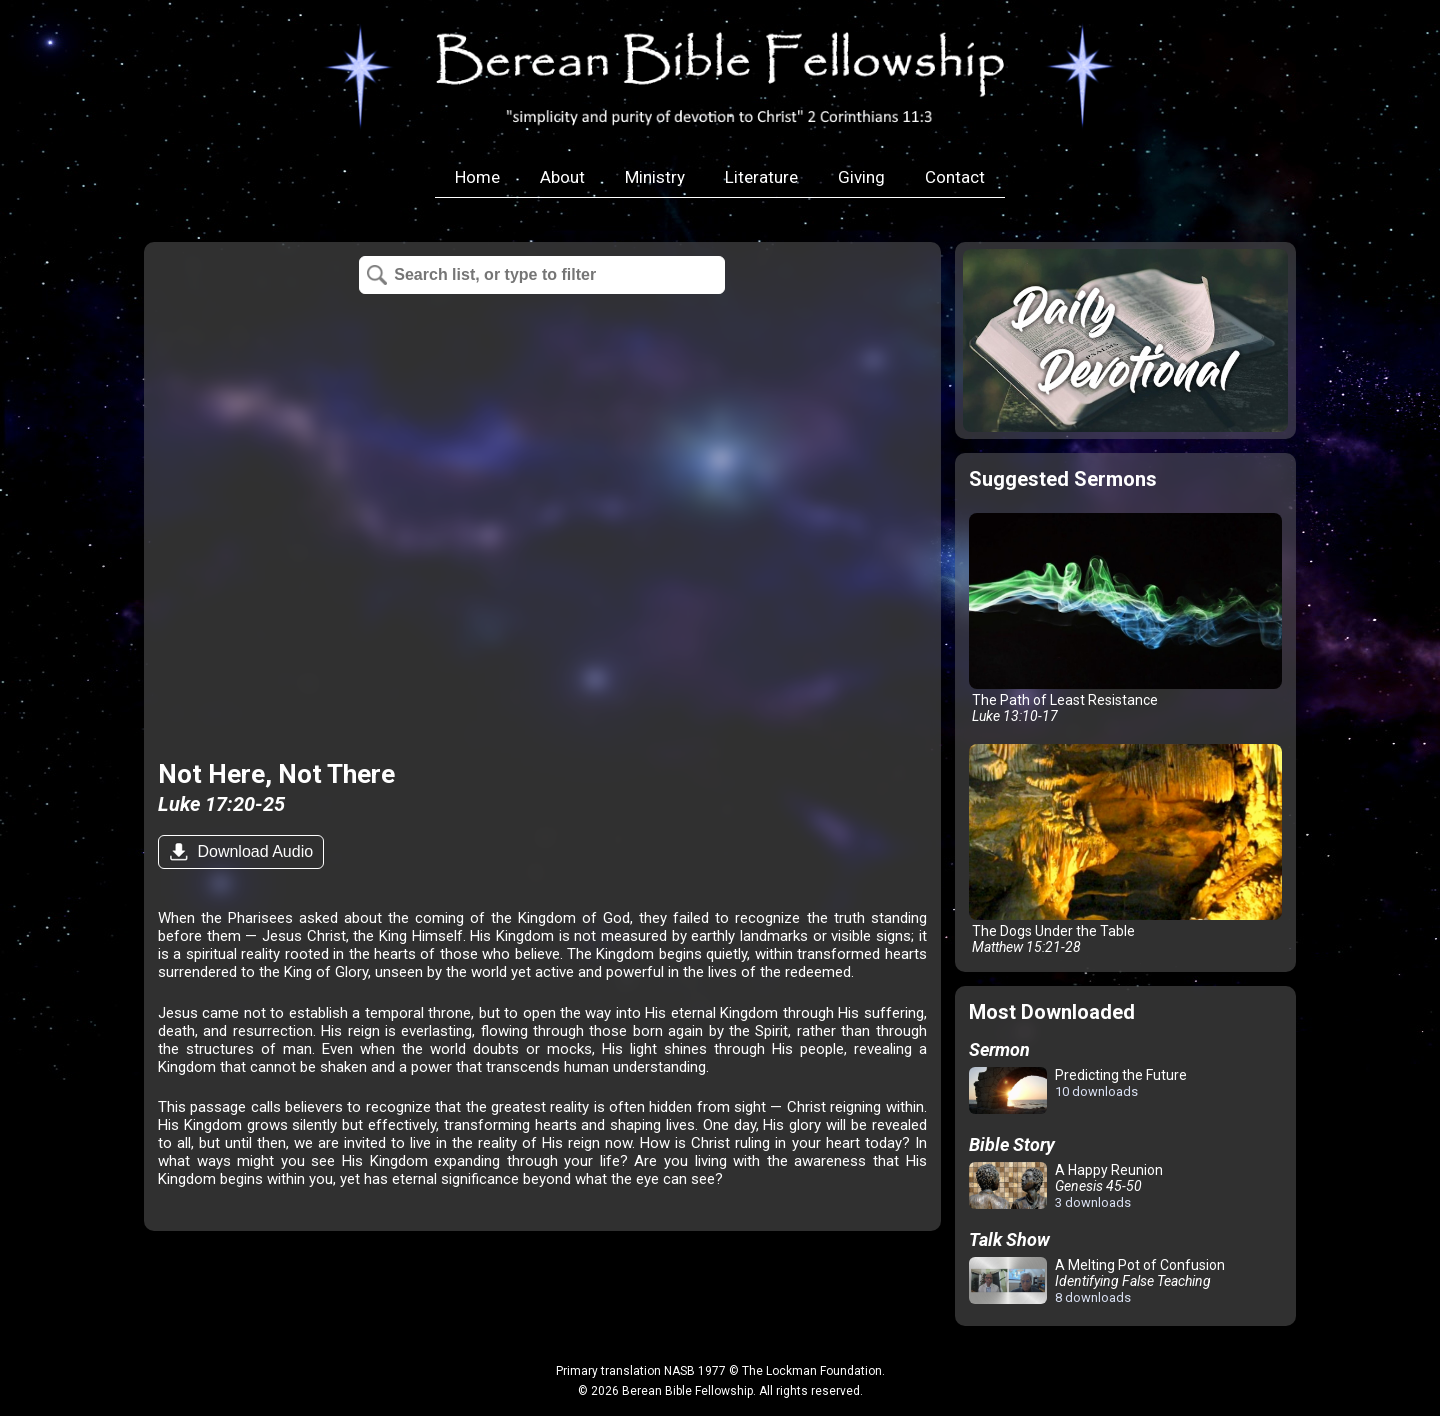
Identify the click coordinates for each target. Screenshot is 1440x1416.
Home (477, 177)
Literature (761, 177)
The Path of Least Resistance (1125, 618)
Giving (861, 177)
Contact (955, 177)
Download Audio (253, 851)
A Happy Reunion (1066, 1186)
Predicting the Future (1078, 1091)
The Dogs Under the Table (1125, 849)
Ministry (655, 177)
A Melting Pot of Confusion (1097, 1281)
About (562, 177)
